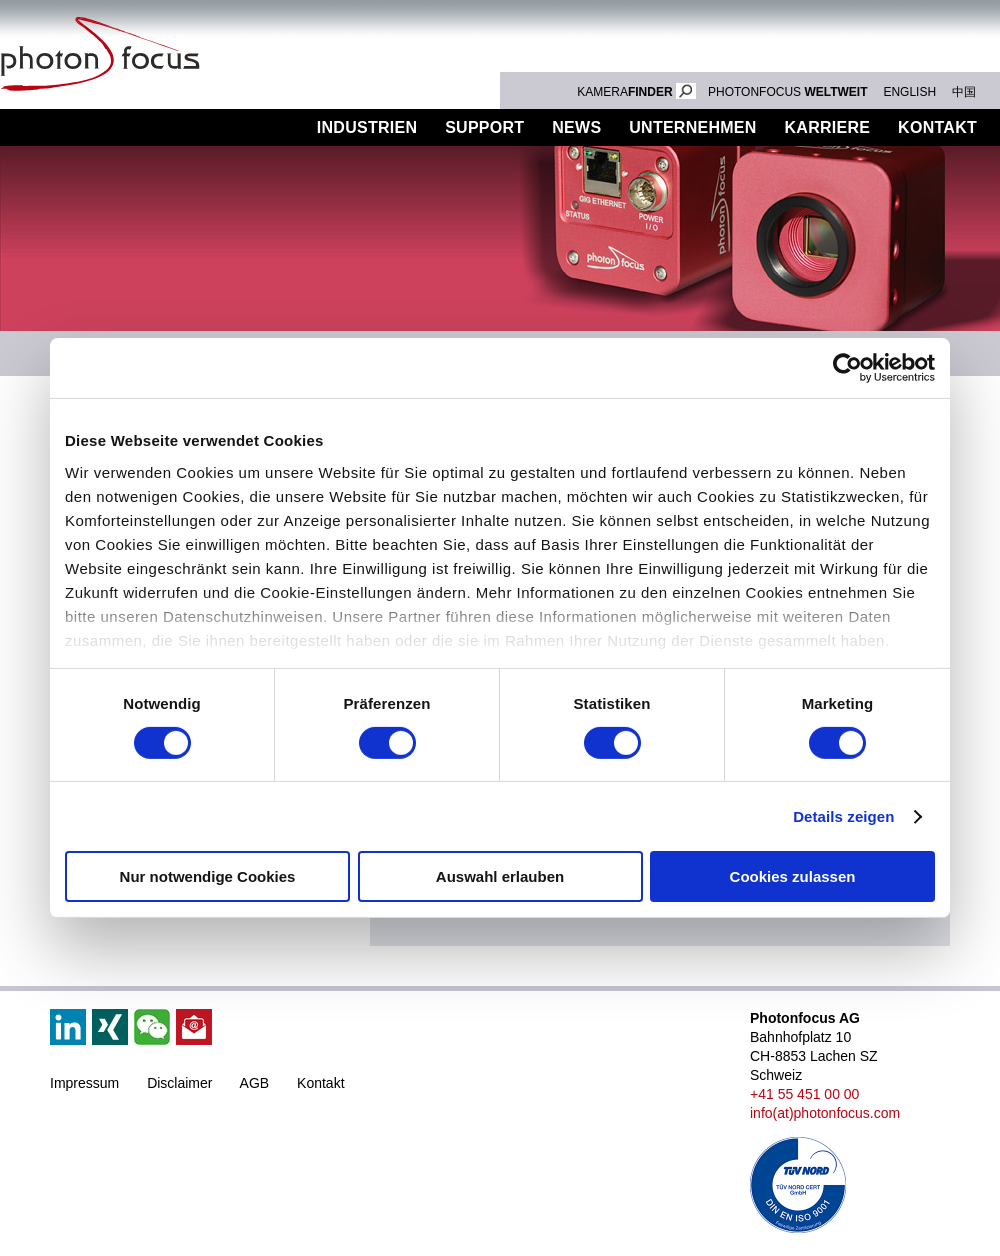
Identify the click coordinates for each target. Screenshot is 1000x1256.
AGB (255, 1083)
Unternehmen (692, 127)
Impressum (84, 1083)
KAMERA (636, 92)
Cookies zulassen (793, 876)
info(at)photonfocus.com (825, 1113)
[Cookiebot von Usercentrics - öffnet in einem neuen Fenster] (847, 368)
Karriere (828, 127)
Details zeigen (843, 816)
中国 (964, 92)
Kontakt (320, 1083)
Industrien (367, 127)
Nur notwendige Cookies (208, 876)
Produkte (243, 127)
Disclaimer (179, 1083)
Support (484, 127)
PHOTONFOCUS (788, 92)
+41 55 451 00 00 (804, 1094)
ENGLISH (909, 92)
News (576, 127)
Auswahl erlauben (500, 876)
